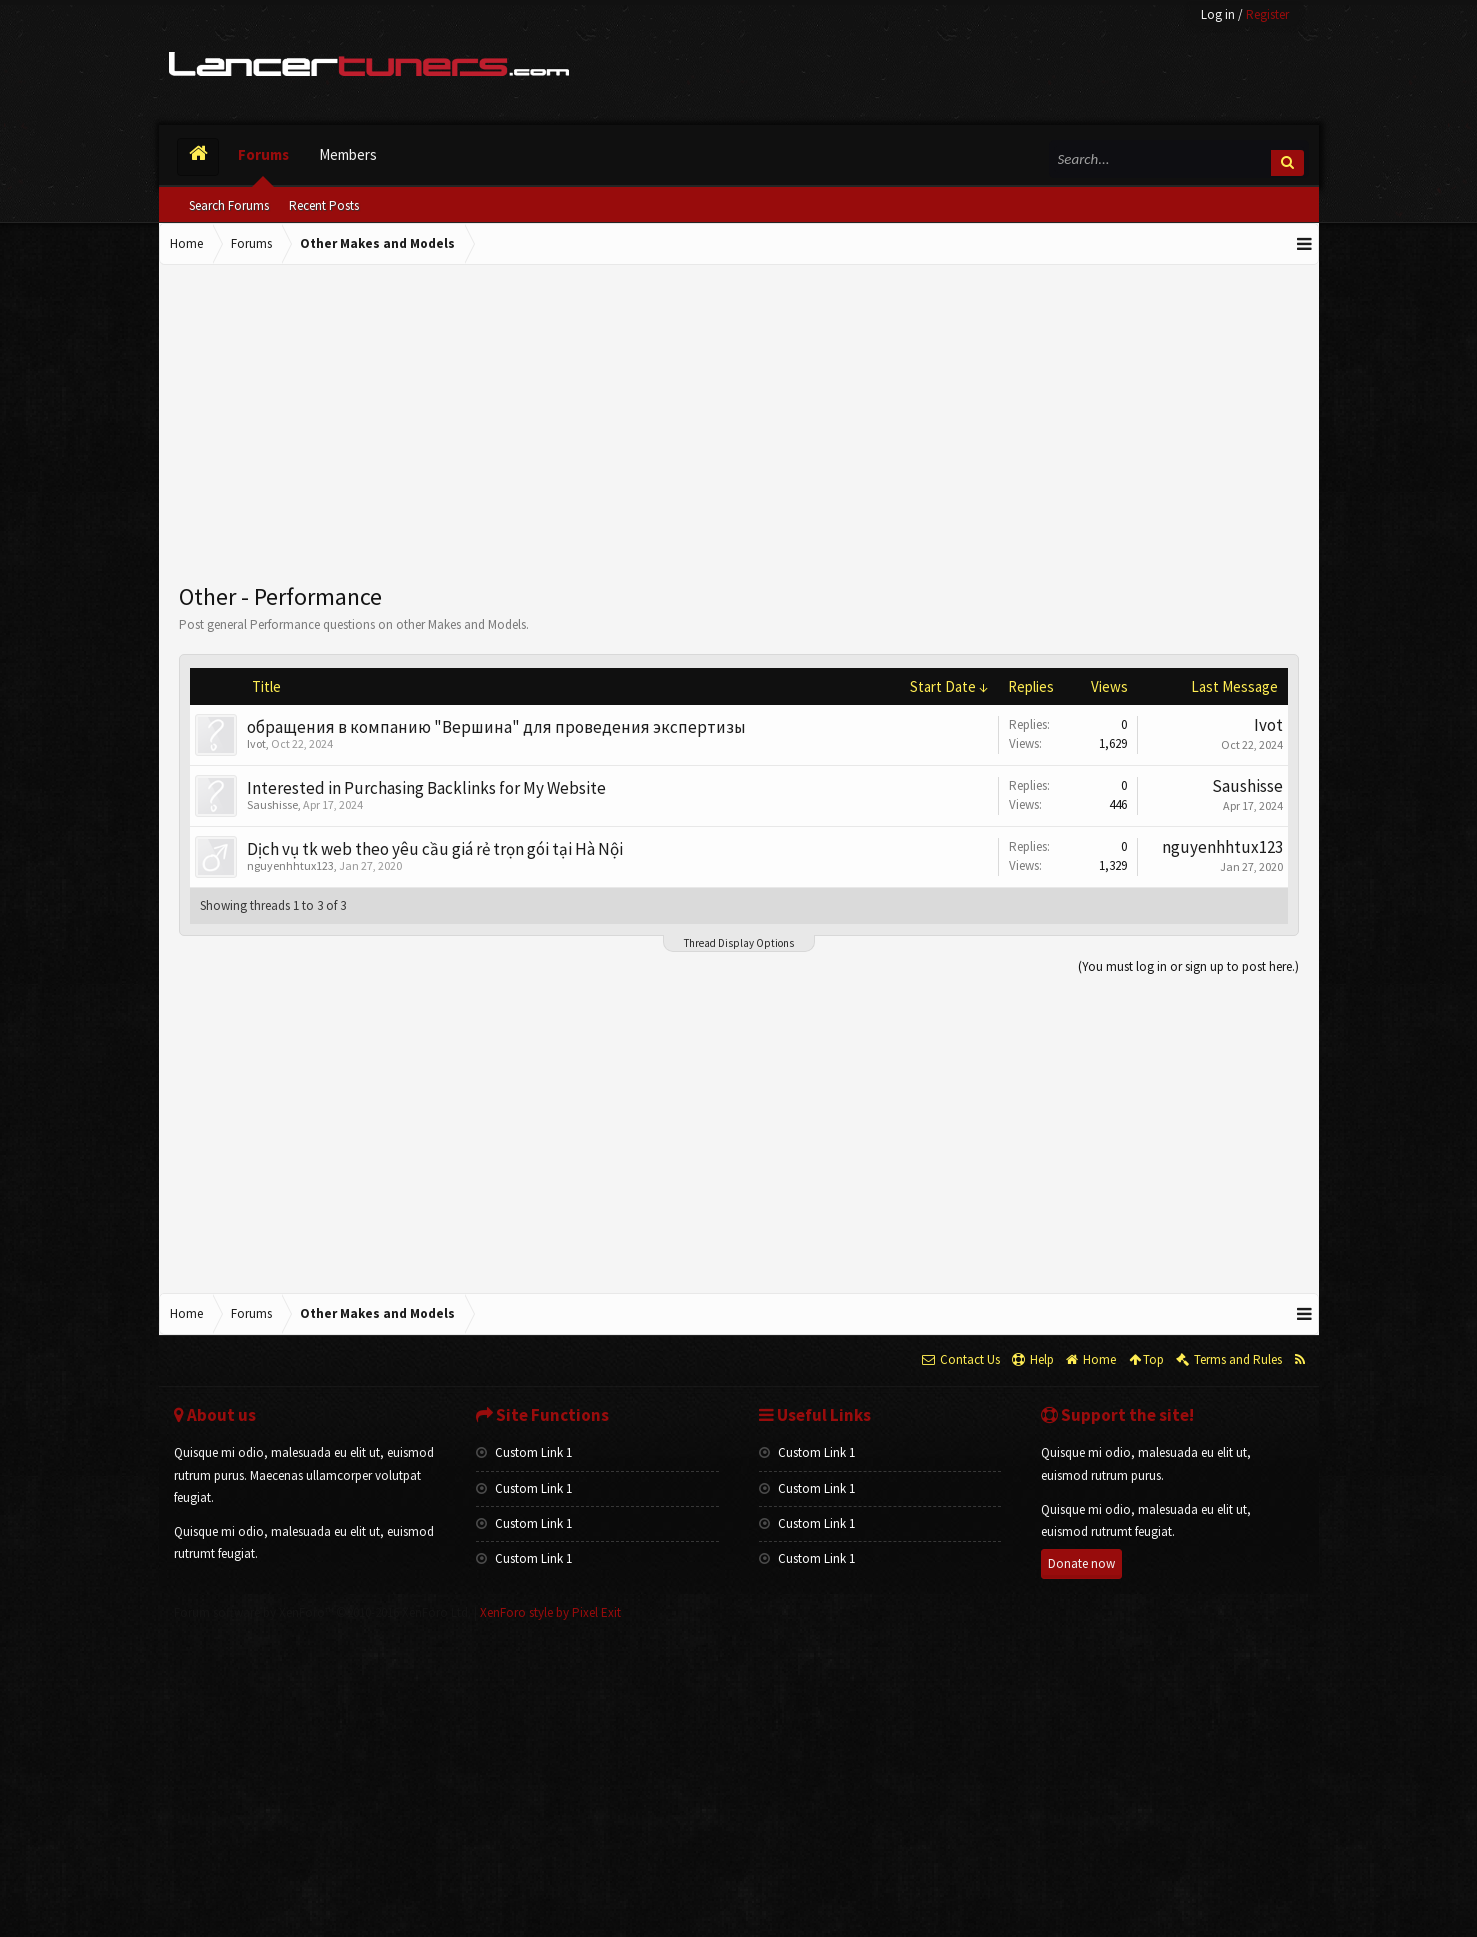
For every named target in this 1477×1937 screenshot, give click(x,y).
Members (348, 154)
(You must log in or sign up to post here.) (1188, 966)
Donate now (1081, 1563)
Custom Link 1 (524, 1452)
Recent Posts (324, 205)
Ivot (256, 743)
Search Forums (229, 205)
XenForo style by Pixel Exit (550, 1612)
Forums (263, 154)
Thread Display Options (739, 943)
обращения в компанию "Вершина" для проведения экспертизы (496, 727)
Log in (1218, 14)
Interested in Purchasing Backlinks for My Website (426, 788)
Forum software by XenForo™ (322, 1612)
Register (1267, 14)
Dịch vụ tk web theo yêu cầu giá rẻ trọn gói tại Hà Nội (435, 849)
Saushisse (272, 804)
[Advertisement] (739, 425)
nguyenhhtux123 (290, 865)
